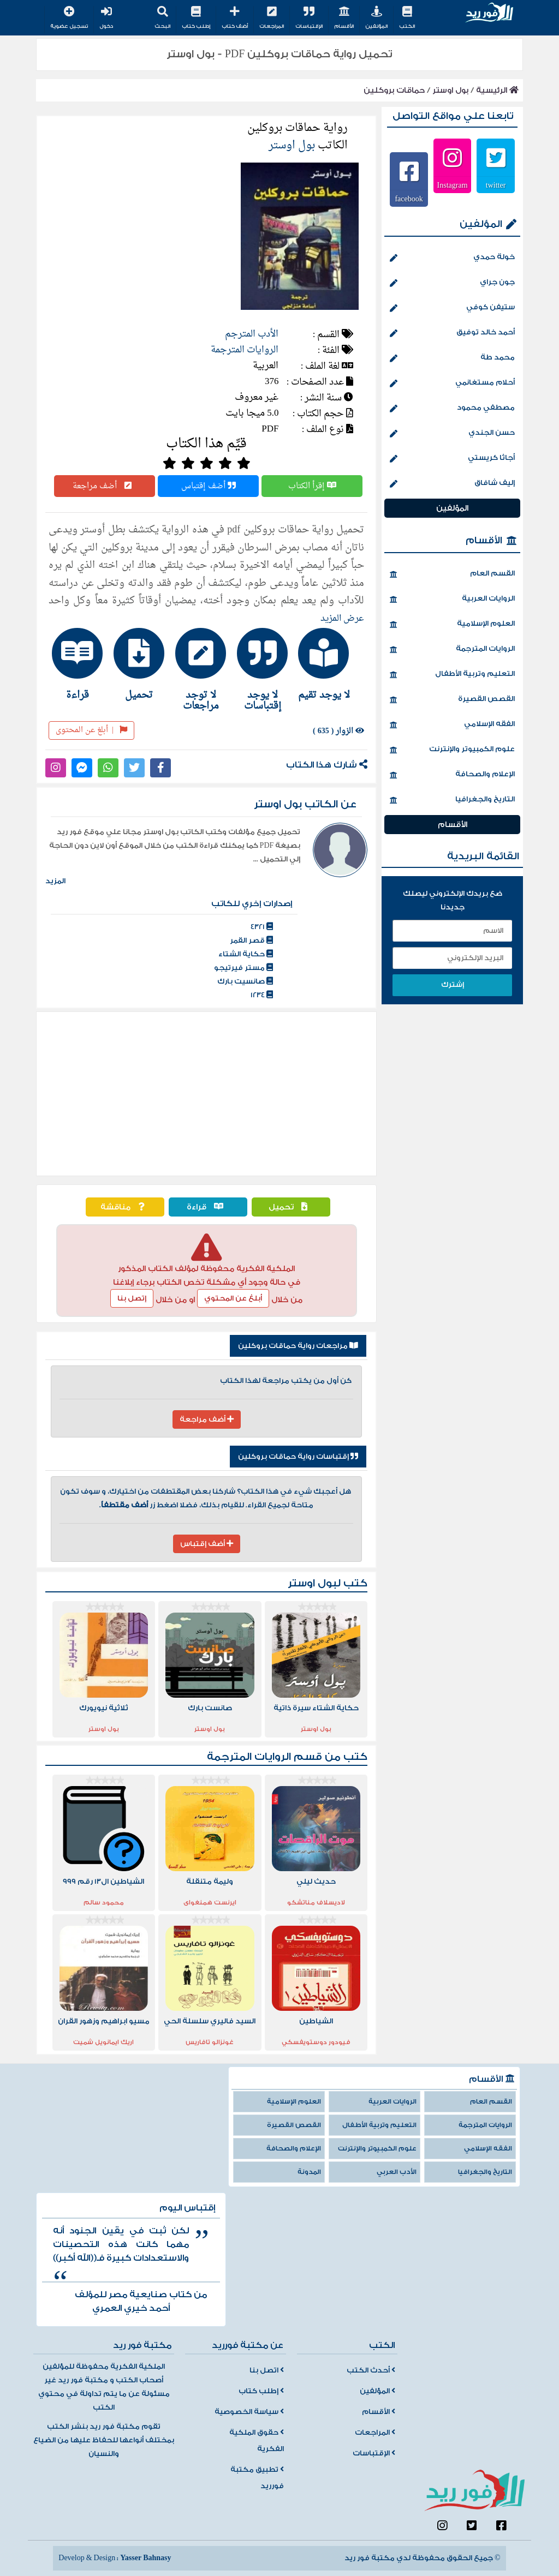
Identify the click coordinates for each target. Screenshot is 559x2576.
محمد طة (452, 358)
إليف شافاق (452, 484)
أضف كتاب (235, 18)
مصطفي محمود (452, 408)
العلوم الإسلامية (452, 624)
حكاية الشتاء (245, 954)
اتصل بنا (266, 2370)
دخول (106, 18)
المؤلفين (376, 18)
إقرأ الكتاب (312, 486)
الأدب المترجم (251, 334)
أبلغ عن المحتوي (233, 1298)
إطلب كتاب (196, 18)
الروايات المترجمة (244, 350)
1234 (262, 995)
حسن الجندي (452, 433)
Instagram (452, 185)
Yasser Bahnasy (145, 2558)
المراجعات (271, 18)
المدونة (309, 2172)
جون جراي (452, 283)
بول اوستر (450, 90)
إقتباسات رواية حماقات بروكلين (298, 1456)
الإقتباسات (309, 18)
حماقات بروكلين (394, 90)
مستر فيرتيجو (243, 967)
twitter (496, 185)
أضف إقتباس (208, 486)
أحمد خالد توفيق (452, 333)
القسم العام (452, 574)
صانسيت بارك (245, 981)
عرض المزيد (342, 618)
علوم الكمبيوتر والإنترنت (452, 750)
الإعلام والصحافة (452, 775)
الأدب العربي (397, 2172)
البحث (162, 18)
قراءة (208, 1207)
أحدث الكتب (371, 2370)
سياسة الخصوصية (249, 2411)
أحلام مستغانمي (452, 383)
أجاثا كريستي (452, 458)
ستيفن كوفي (452, 308)
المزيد (55, 881)
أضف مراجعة (105, 486)
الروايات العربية (452, 599)
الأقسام (344, 18)
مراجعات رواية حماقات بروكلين (298, 1345)
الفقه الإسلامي (452, 725)
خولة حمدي (452, 258)
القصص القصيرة (452, 700)
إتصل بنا (131, 1298)
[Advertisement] (206, 1093)
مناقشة (125, 1207)
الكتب (407, 18)
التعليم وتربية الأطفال (452, 674)
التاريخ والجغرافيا (452, 800)
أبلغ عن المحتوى (91, 730)
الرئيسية (497, 90)
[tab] (330, 664)
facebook (409, 198)
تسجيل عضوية (69, 18)
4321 (262, 926)
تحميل (291, 1207)
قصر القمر (251, 940)
